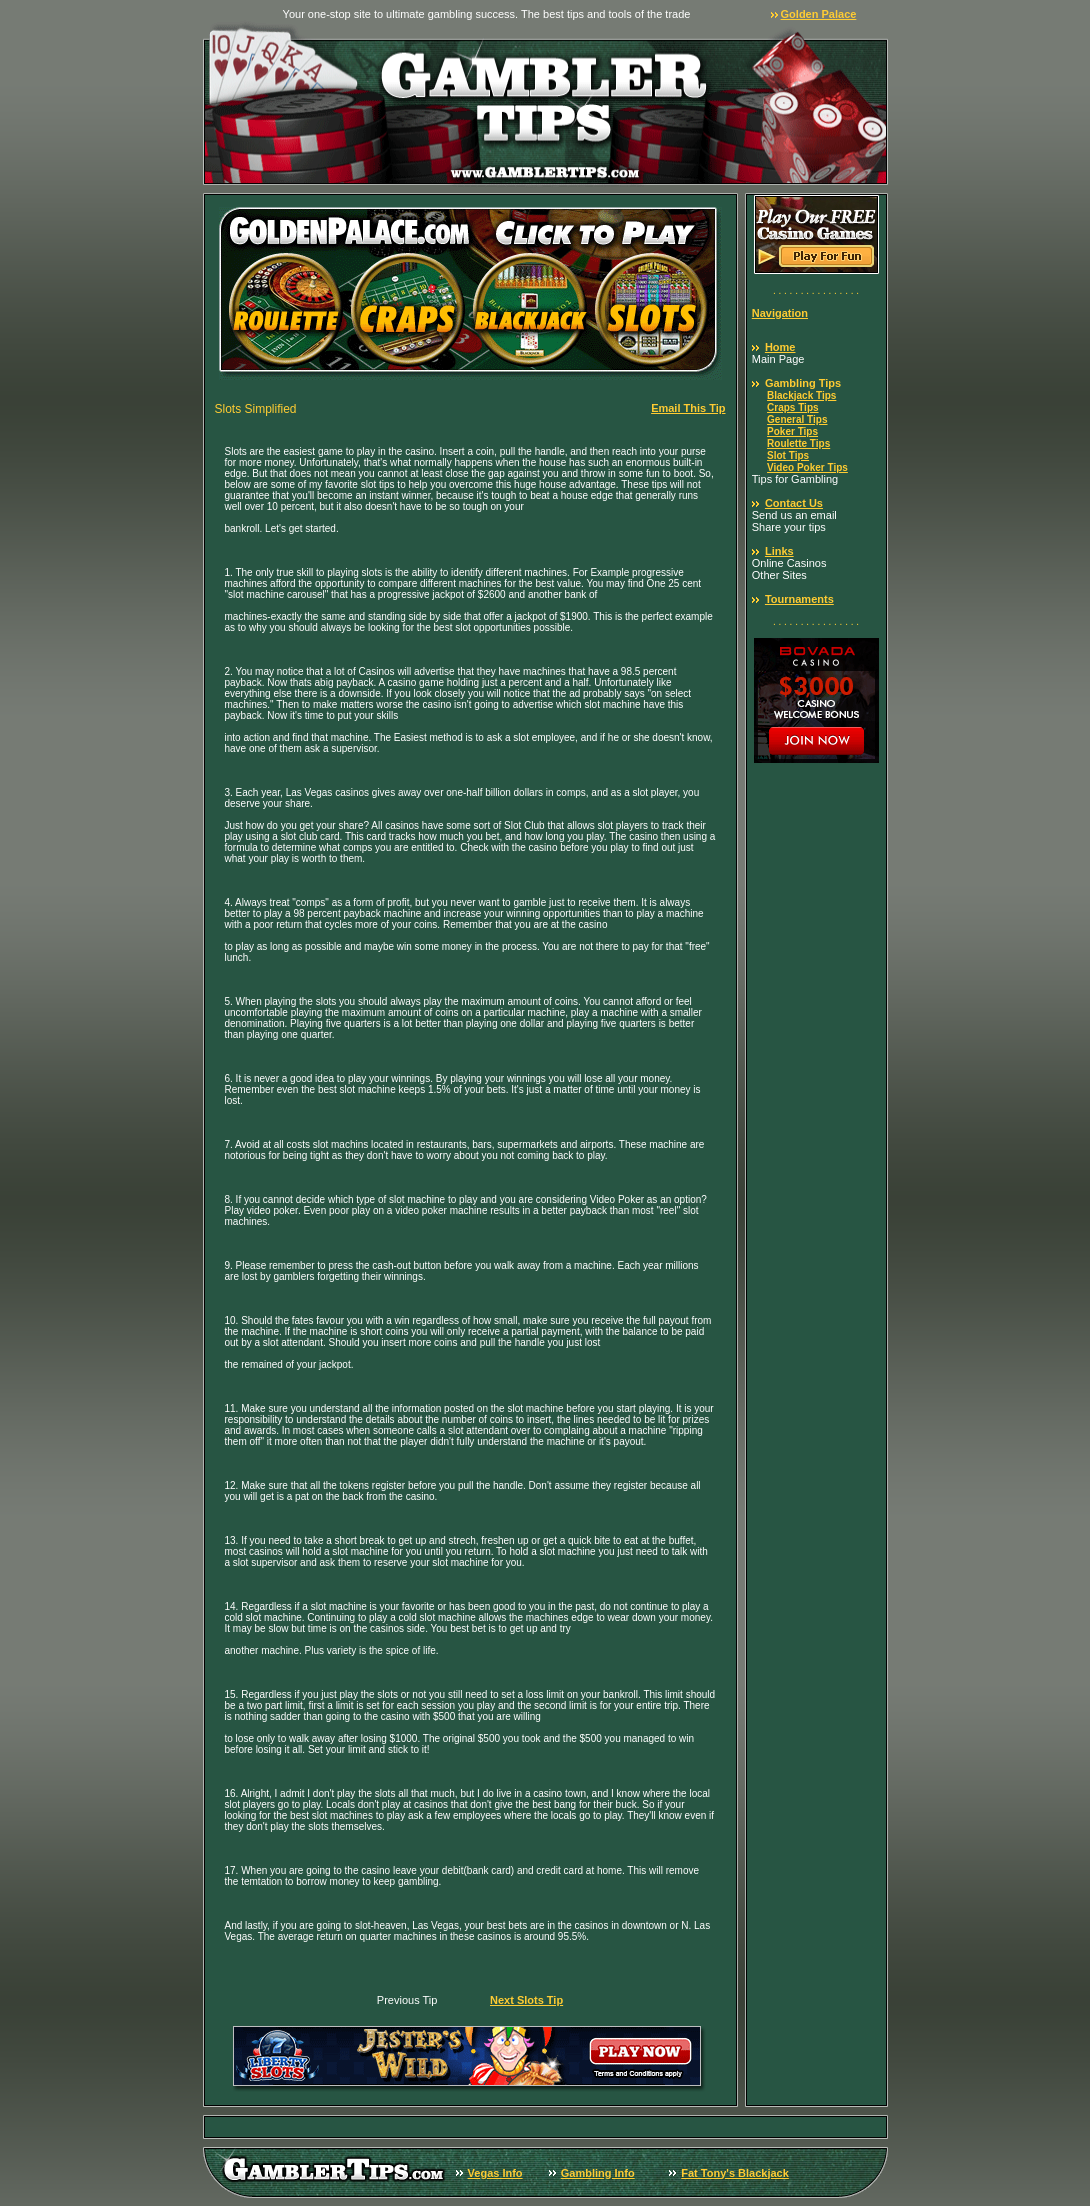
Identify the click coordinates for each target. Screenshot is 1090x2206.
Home (780, 347)
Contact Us (794, 503)
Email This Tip (688, 408)
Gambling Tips (803, 383)
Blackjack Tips (801, 395)
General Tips (797, 419)
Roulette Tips (798, 443)
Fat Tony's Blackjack (735, 2173)
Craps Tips (793, 407)
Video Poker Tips (807, 467)
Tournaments (799, 599)
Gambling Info (598, 2173)
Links (779, 551)
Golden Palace (819, 14)
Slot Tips (788, 455)
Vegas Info (495, 2173)
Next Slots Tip (526, 2000)
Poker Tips (792, 431)
